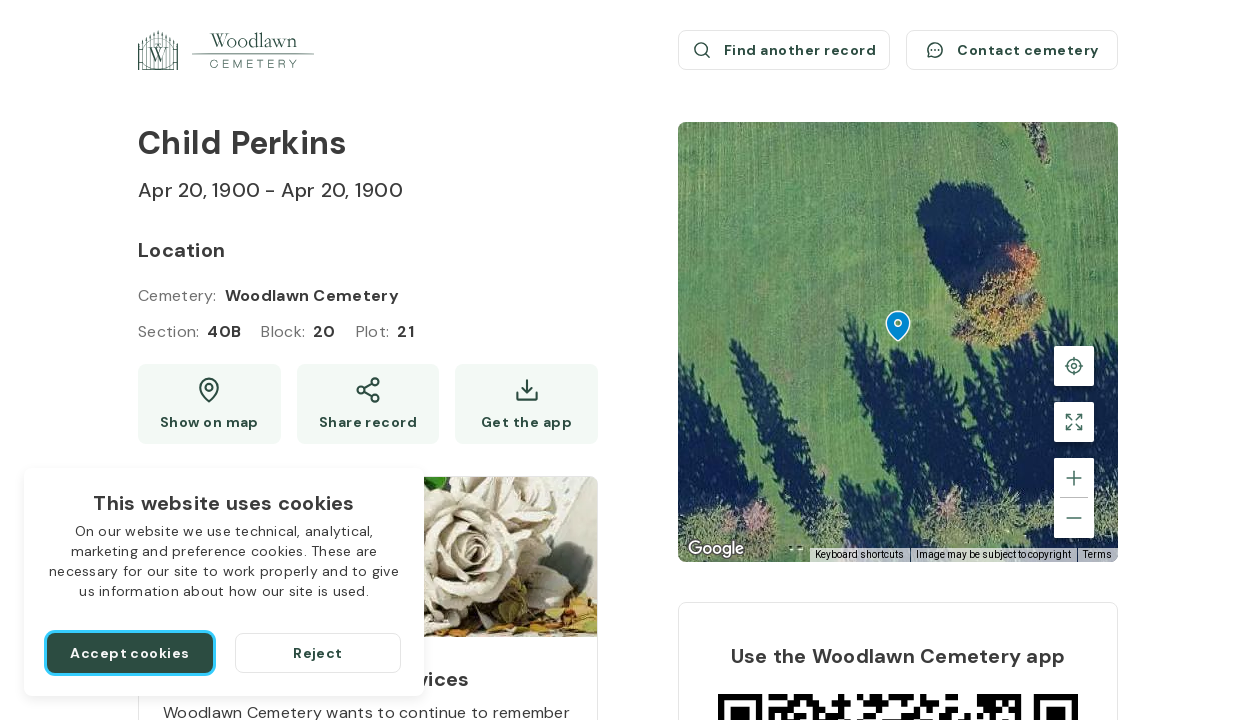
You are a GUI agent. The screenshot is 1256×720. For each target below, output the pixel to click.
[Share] (368, 404)
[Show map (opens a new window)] (209, 404)
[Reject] (318, 653)
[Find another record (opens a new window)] (784, 50)
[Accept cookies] (130, 653)
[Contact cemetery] (1012, 50)
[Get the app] (526, 404)
